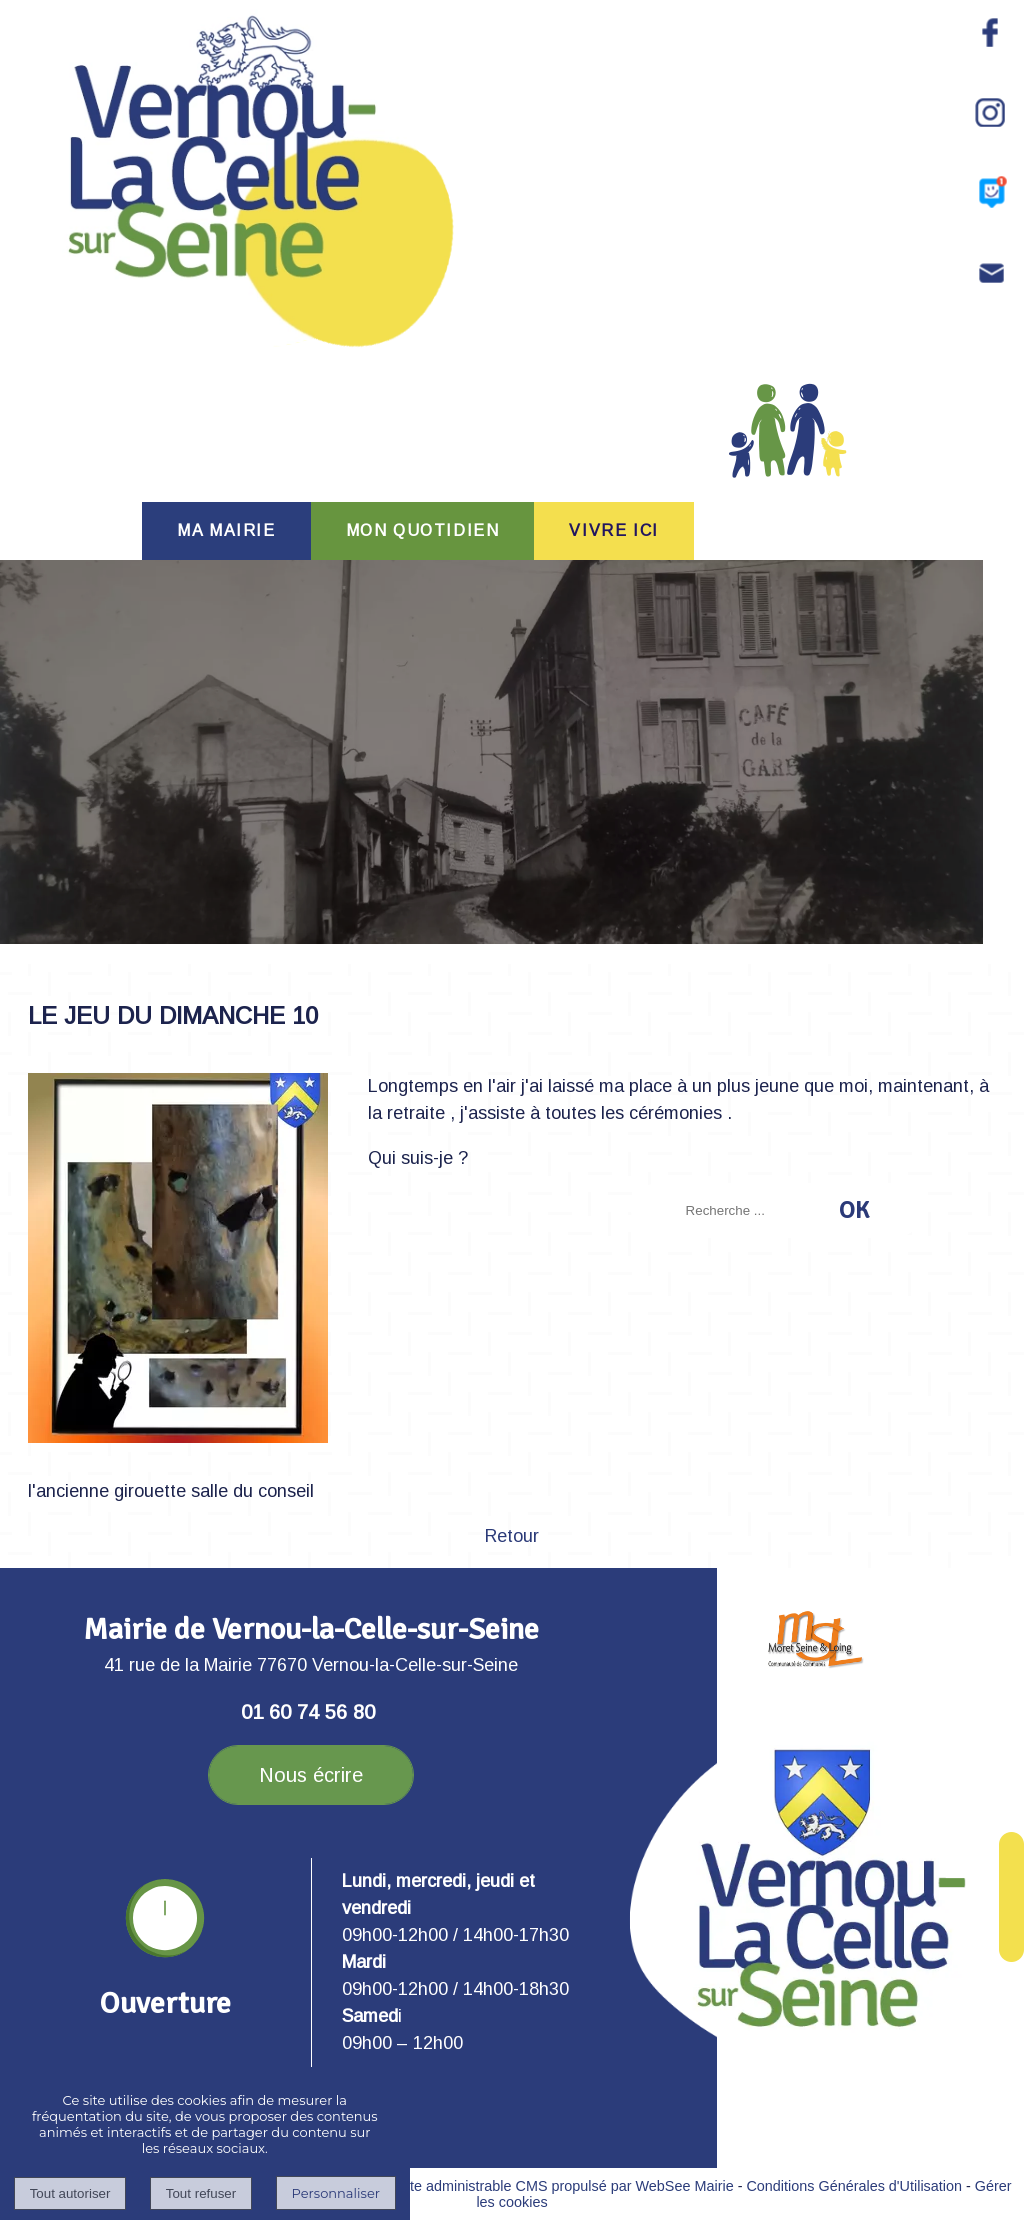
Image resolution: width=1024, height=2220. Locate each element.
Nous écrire (311, 1775)
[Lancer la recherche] (854, 1210)
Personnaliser (336, 2193)
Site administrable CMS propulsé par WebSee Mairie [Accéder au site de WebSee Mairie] (565, 2186)
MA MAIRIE (226, 530)
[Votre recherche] (756, 1210)
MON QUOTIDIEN (423, 530)
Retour (512, 1536)
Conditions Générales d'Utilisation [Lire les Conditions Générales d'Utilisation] (854, 2186)
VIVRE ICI (613, 530)
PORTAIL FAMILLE (788, 448)
